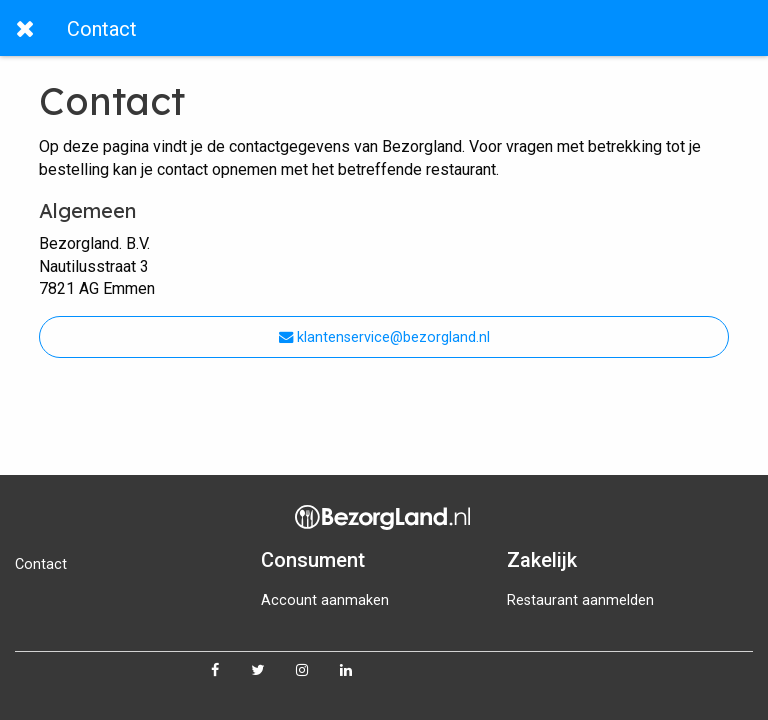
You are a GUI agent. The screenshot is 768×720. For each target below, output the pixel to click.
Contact (41, 564)
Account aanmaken (325, 600)
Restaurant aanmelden (580, 600)
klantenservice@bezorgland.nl (384, 337)
